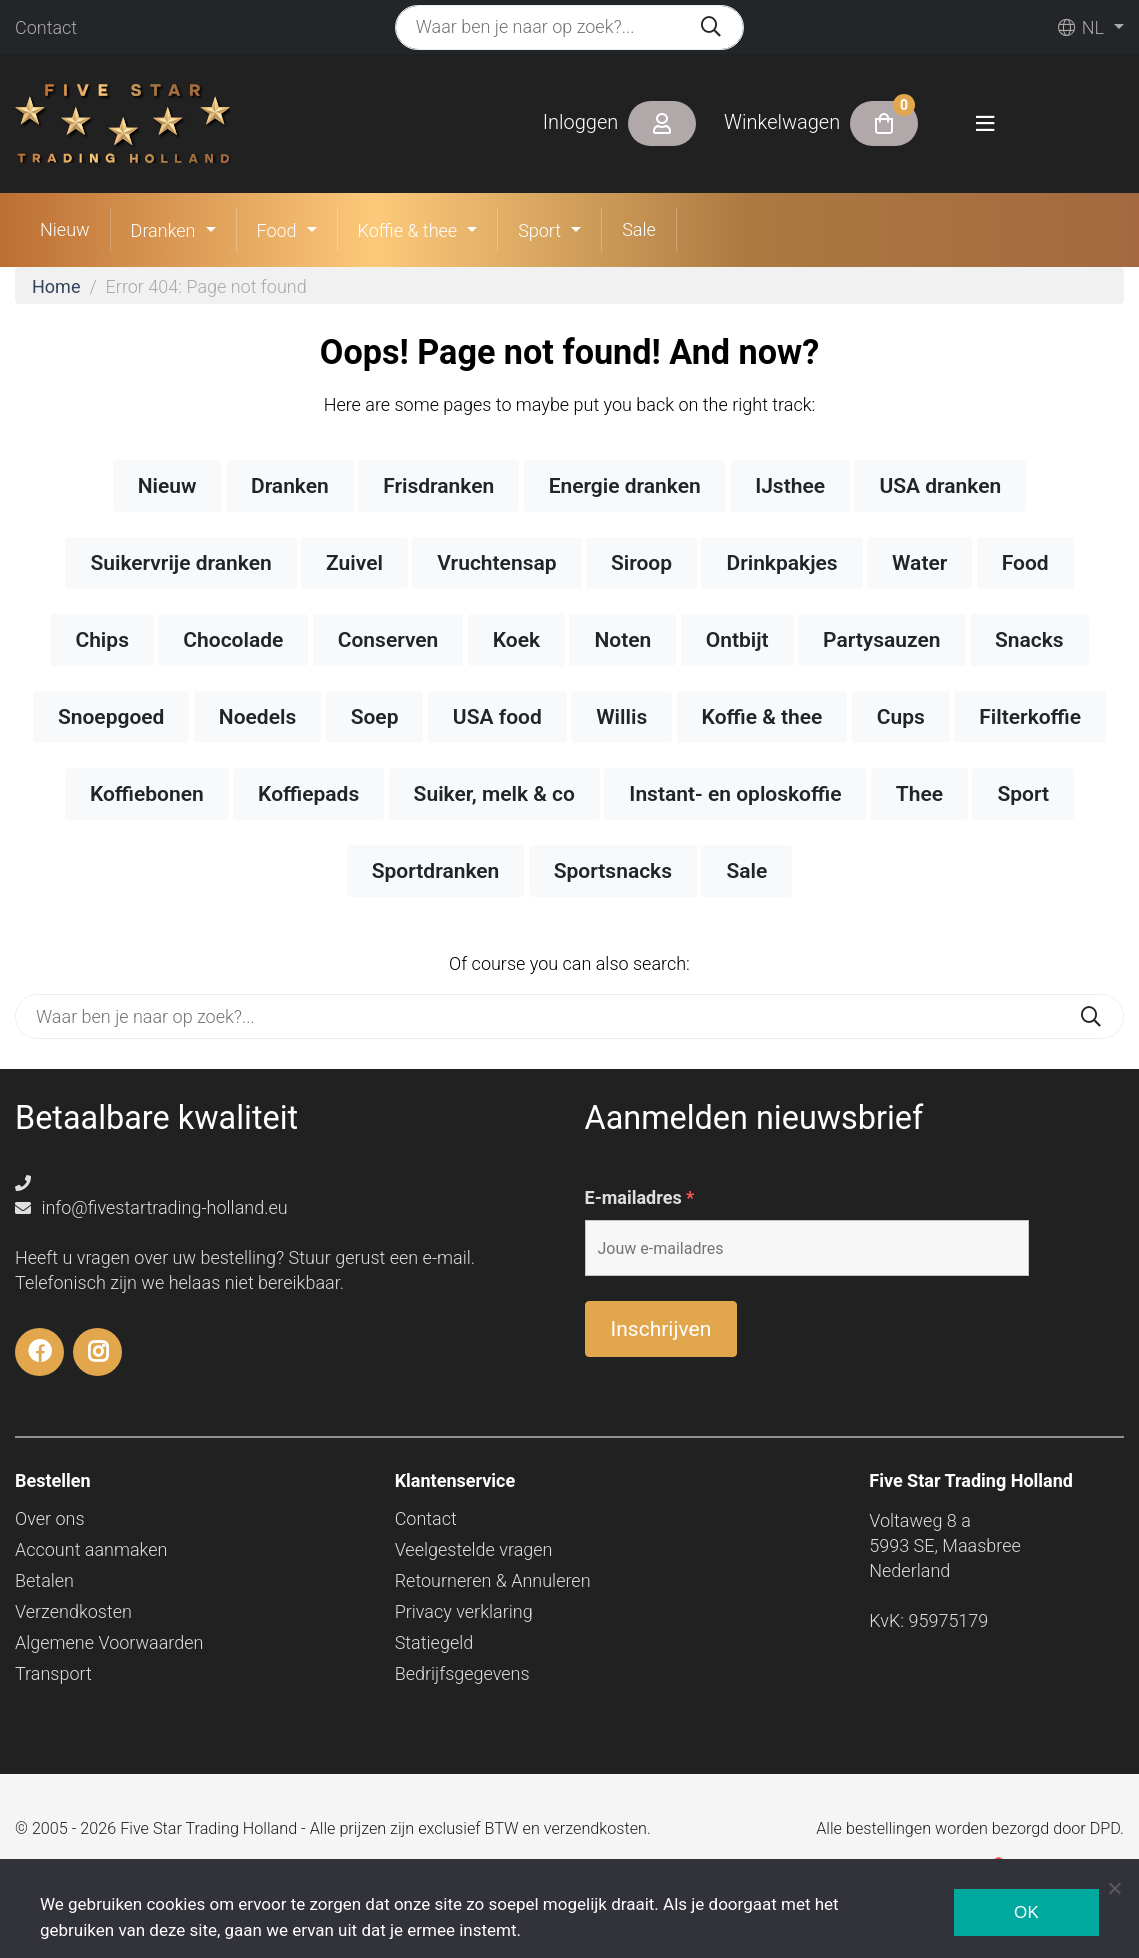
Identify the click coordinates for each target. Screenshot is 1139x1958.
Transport (53, 1673)
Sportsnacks (613, 871)
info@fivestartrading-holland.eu (151, 1207)
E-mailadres (640, 1198)
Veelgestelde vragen (474, 1549)
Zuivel (354, 563)
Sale (639, 229)
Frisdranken (438, 486)
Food (277, 230)
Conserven (388, 640)
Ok (1026, 1912)
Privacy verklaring (464, 1611)
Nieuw (65, 229)
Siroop (641, 563)
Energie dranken (625, 486)
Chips (102, 640)
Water (919, 563)
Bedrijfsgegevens (462, 1673)
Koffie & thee (408, 230)
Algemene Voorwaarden (109, 1642)
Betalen (44, 1580)
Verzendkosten (73, 1611)
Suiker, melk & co (494, 794)
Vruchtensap (496, 563)
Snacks (1029, 640)
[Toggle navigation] (985, 123)
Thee (919, 794)
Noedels (257, 717)
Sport (539, 230)
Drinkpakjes (781, 563)
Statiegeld (434, 1642)
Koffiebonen (147, 794)
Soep (375, 717)
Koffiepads (308, 794)
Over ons (50, 1518)
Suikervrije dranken (180, 563)
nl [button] (1081, 27)
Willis (621, 717)
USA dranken (940, 486)
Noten (622, 640)
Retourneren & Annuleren (493, 1580)
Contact (46, 27)
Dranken (163, 230)
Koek (516, 640)
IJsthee (790, 486)
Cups (901, 717)
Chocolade (233, 640)
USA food (497, 717)
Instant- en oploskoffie (735, 794)
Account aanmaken (91, 1549)
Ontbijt (737, 640)
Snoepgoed (111, 717)
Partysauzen (881, 640)
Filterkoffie (1030, 717)
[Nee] (1114, 1888)
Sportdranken (436, 871)
